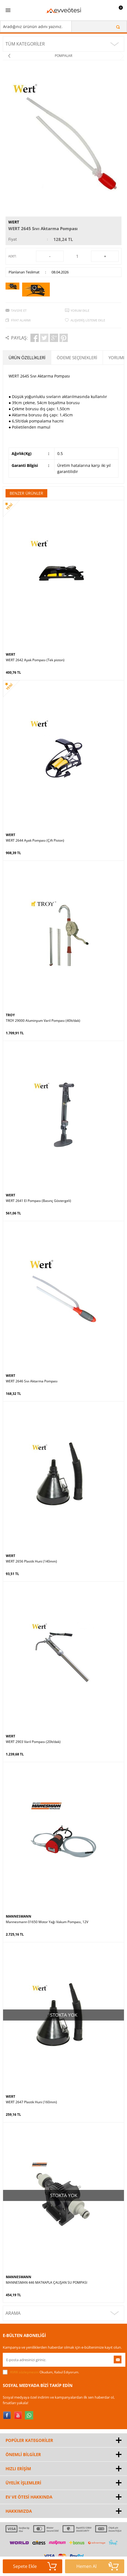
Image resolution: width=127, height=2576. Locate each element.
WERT (13, 222)
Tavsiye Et (19, 310)
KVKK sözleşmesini (24, 2372)
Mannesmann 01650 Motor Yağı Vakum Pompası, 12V (47, 1922)
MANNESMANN (18, 1916)
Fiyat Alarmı (21, 320)
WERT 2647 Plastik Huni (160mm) (31, 2102)
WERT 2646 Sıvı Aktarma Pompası (32, 1381)
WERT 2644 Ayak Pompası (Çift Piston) (35, 840)
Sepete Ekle (34, 2566)
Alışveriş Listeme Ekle (88, 320)
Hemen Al (97, 2566)
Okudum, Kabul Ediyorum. (41, 2372)
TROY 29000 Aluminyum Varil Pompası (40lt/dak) (43, 1020)
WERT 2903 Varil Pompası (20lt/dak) (33, 1742)
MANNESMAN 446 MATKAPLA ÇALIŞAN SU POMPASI (46, 2282)
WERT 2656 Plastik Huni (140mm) (31, 1561)
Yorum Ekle (80, 310)
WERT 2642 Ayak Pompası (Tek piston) (35, 660)
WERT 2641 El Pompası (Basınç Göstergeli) (38, 1201)
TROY (10, 1015)
